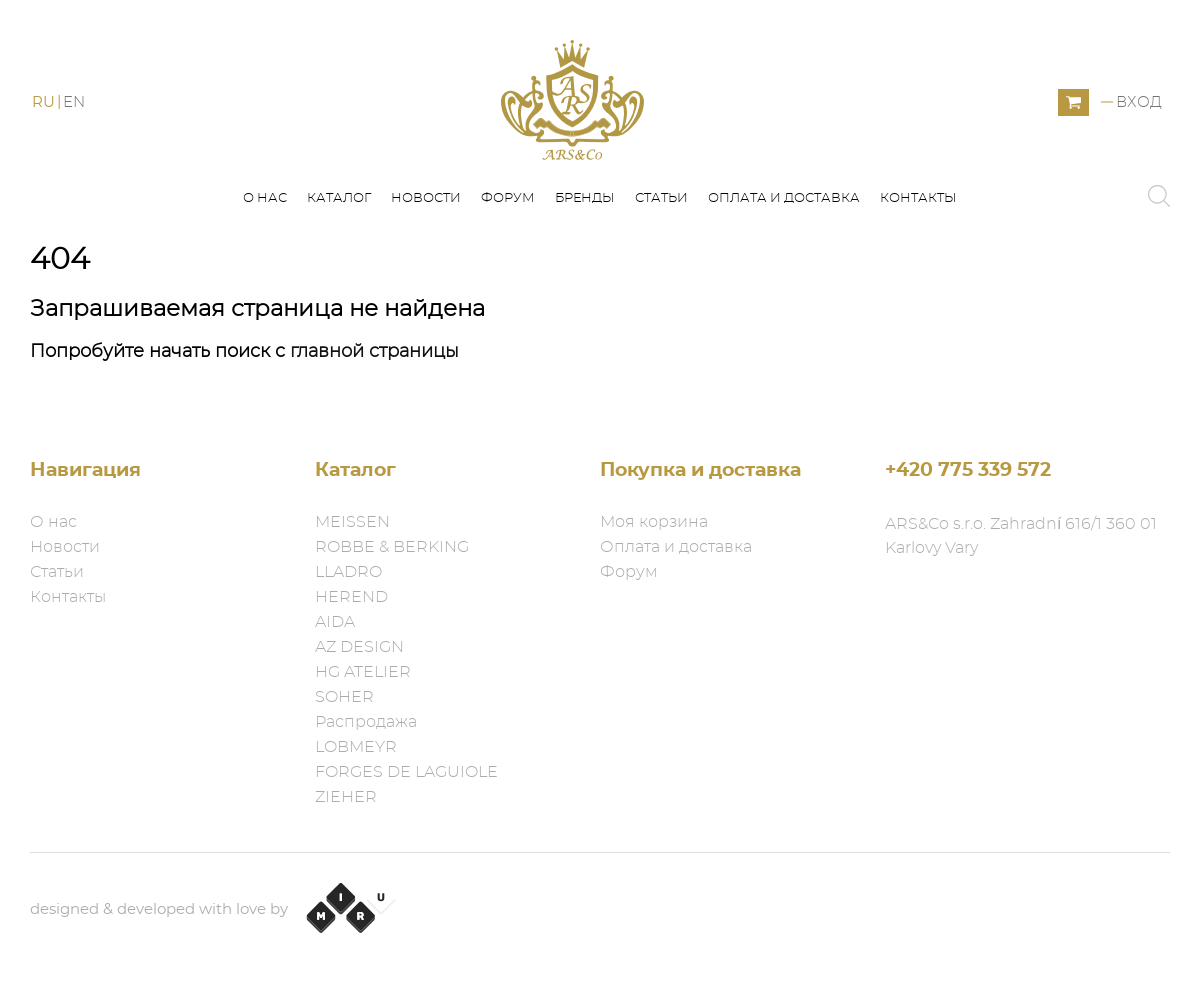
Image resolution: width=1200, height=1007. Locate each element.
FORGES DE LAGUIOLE (406, 772)
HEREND (351, 597)
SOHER (344, 697)
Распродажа (366, 722)
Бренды (585, 198)
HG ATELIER (363, 672)
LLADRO (348, 572)
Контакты (918, 198)
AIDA (335, 622)
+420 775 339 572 (968, 470)
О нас (265, 198)
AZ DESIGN (359, 647)
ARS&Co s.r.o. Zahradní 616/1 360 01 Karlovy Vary (1021, 536)
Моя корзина (654, 522)
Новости (426, 198)
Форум (508, 198)
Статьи (661, 198)
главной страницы (374, 352)
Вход (1139, 102)
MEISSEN (352, 522)
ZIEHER (346, 797)
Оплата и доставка (784, 198)
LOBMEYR (356, 747)
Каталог (339, 198)
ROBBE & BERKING (392, 547)
